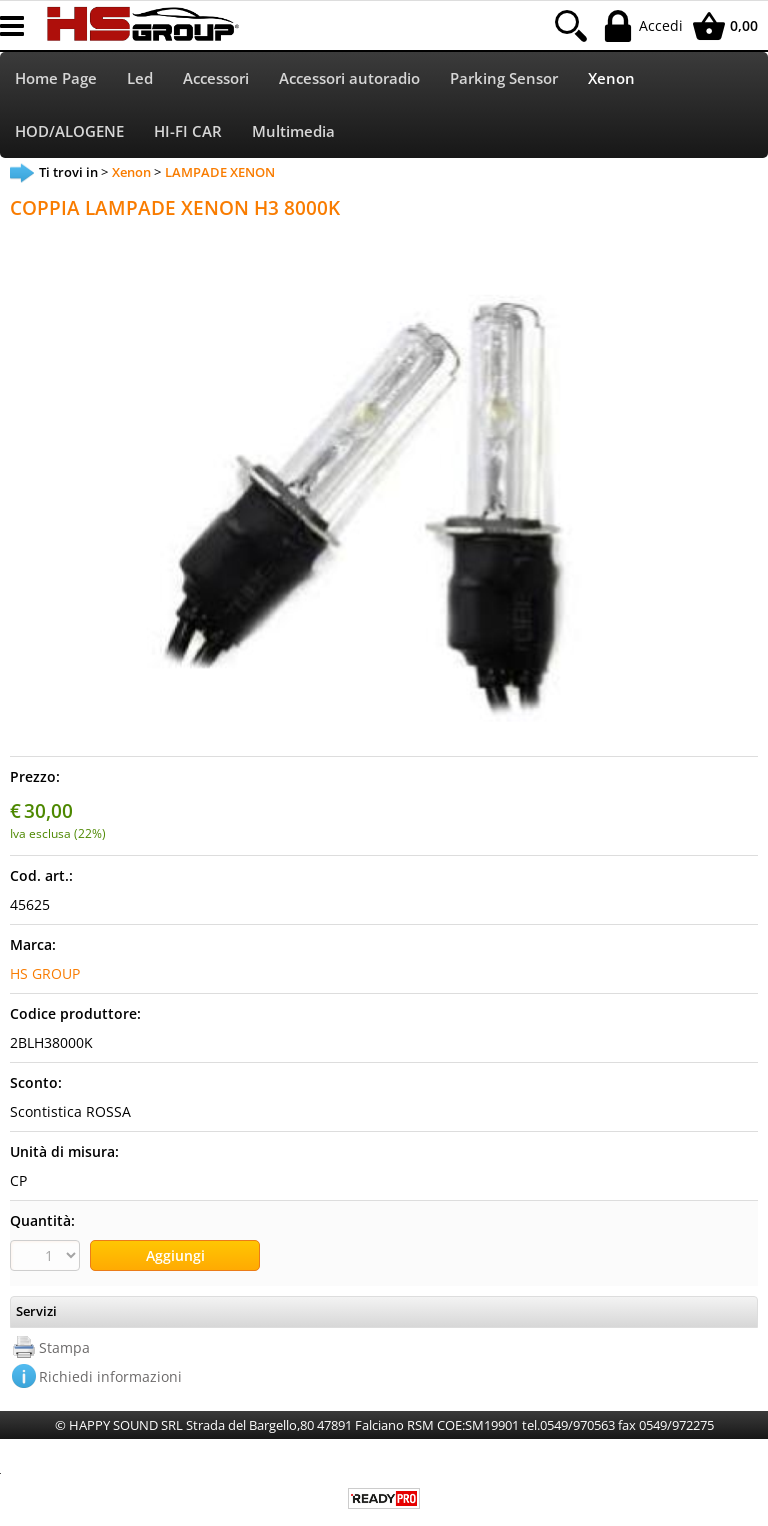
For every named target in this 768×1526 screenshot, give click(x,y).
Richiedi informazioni (110, 1376)
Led (140, 78)
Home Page (56, 78)
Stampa (64, 1347)
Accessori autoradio (349, 78)
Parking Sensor (504, 78)
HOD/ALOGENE (69, 131)
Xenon (611, 78)
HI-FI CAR (188, 131)
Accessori (216, 78)
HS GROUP (45, 973)
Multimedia (293, 131)
